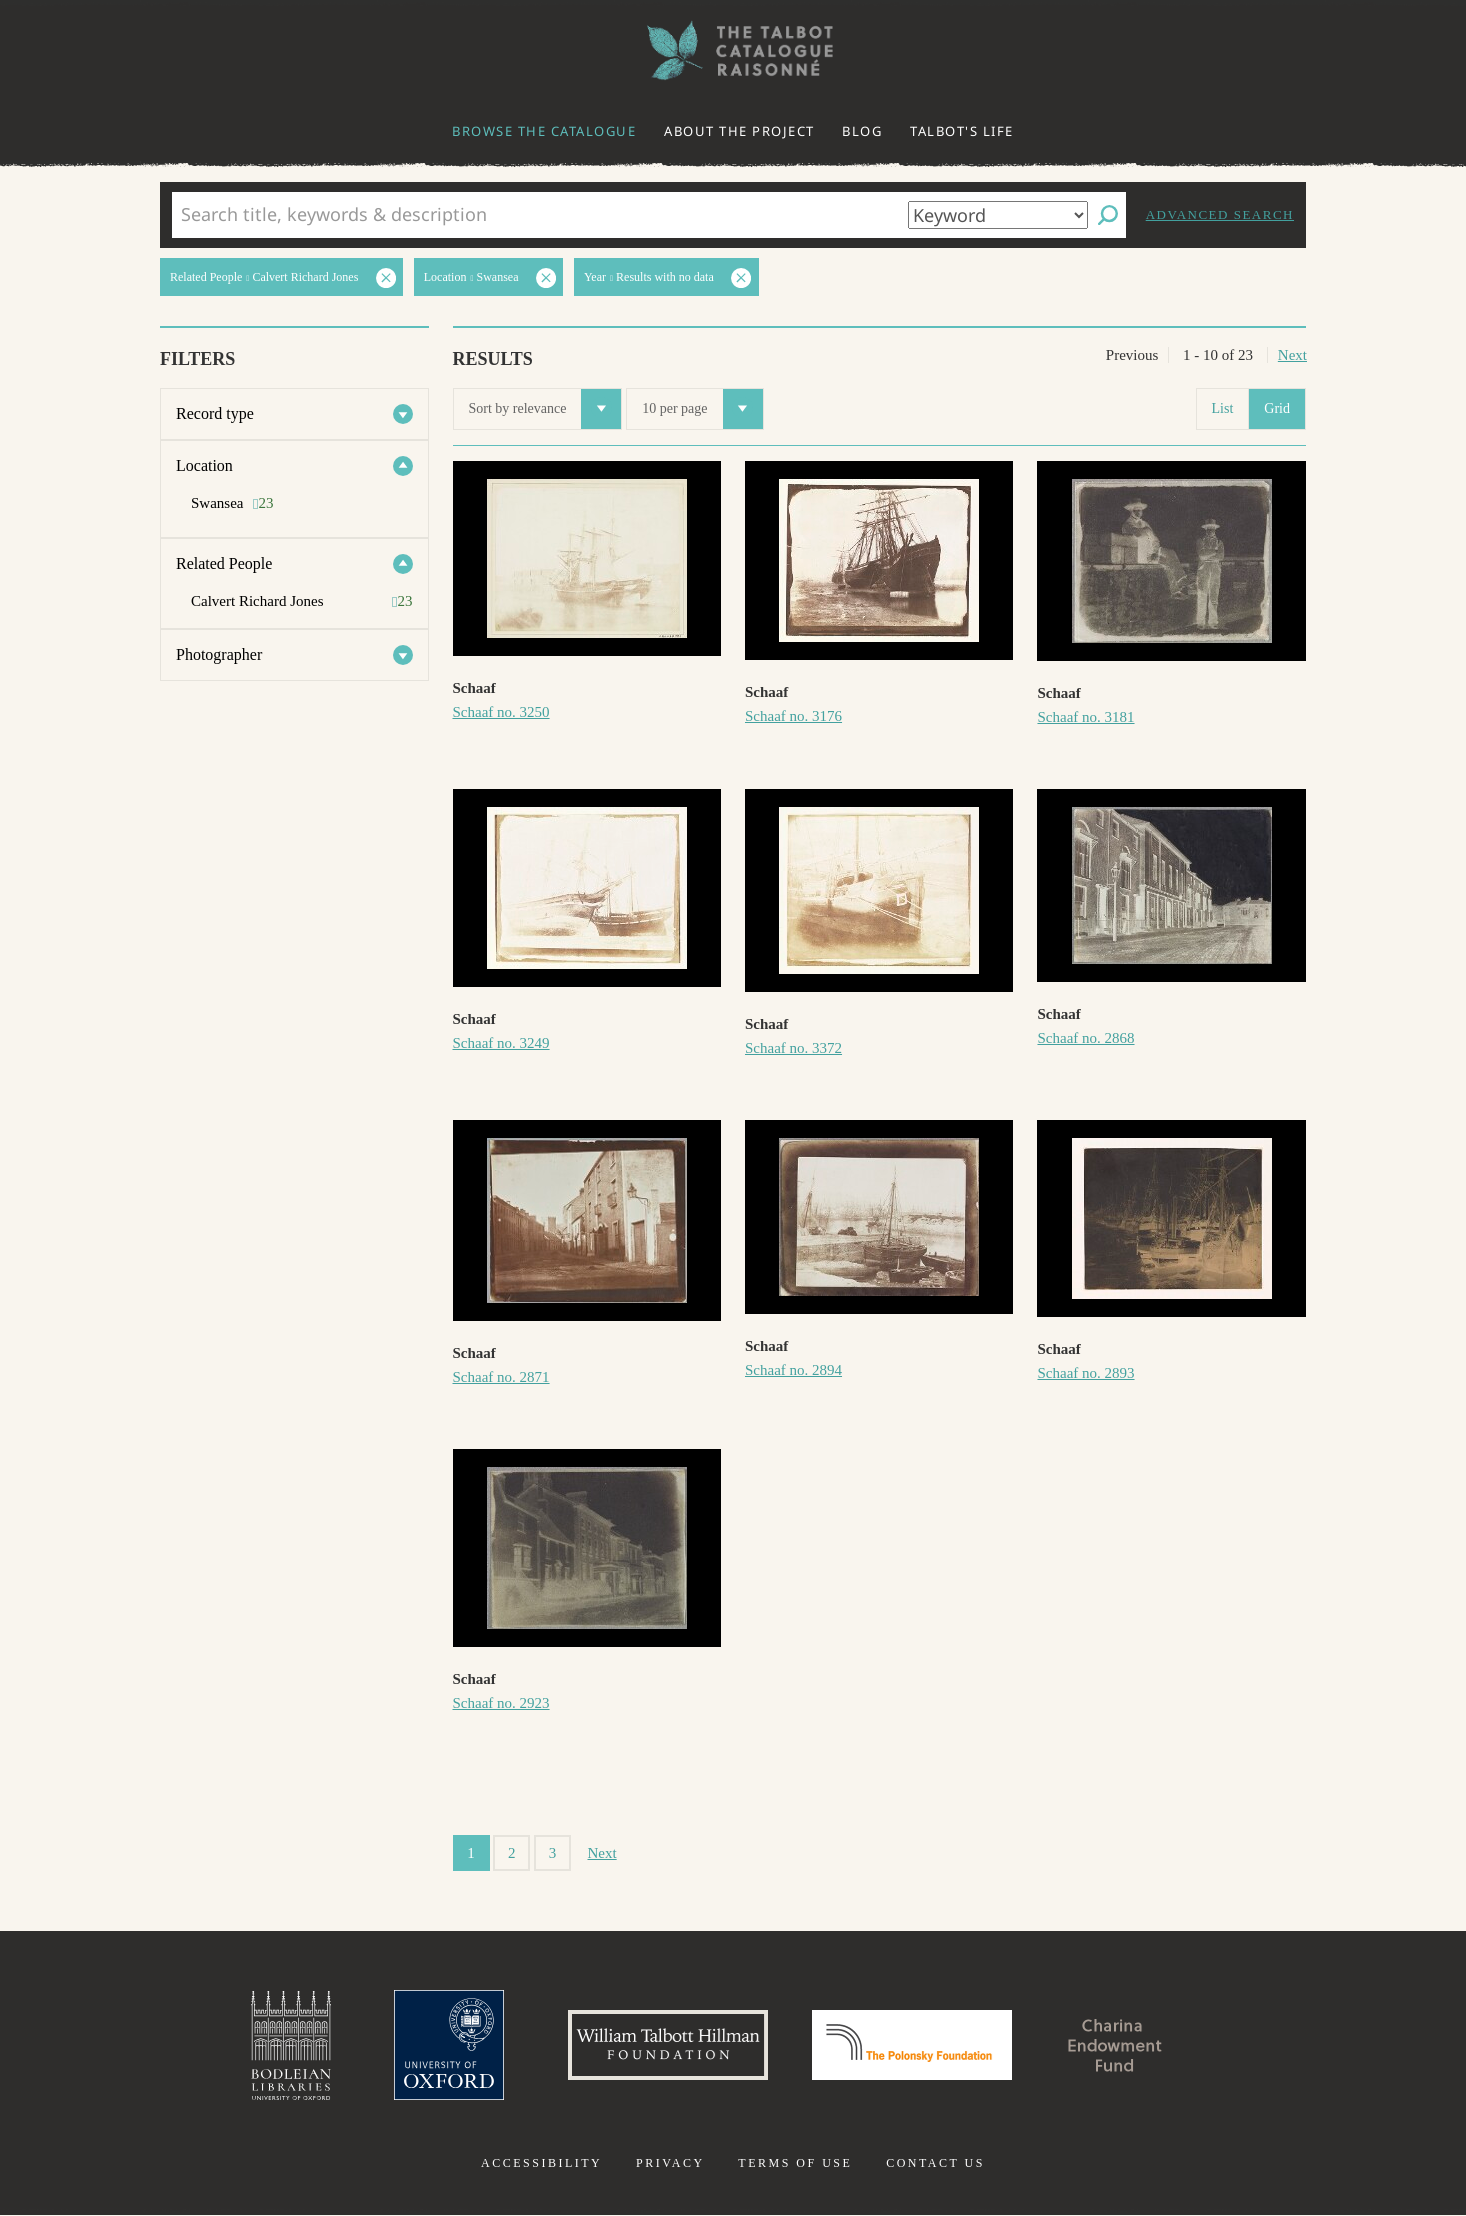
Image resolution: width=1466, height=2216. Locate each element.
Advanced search (1220, 214)
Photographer (219, 654)
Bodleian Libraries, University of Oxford (291, 2046)
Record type (215, 413)
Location (204, 465)
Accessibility (541, 2164)
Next (1292, 355)
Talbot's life (962, 131)
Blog (862, 131)
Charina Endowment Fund (1116, 2046)
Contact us (935, 2164)
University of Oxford (449, 2046)
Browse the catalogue (544, 131)
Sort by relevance (545, 409)
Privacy (670, 2164)
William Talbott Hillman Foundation (668, 2046)
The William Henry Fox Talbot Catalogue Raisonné (733, 50)
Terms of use (795, 2164)
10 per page (702, 409)
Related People (224, 563)
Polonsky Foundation (912, 2046)
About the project (739, 131)
